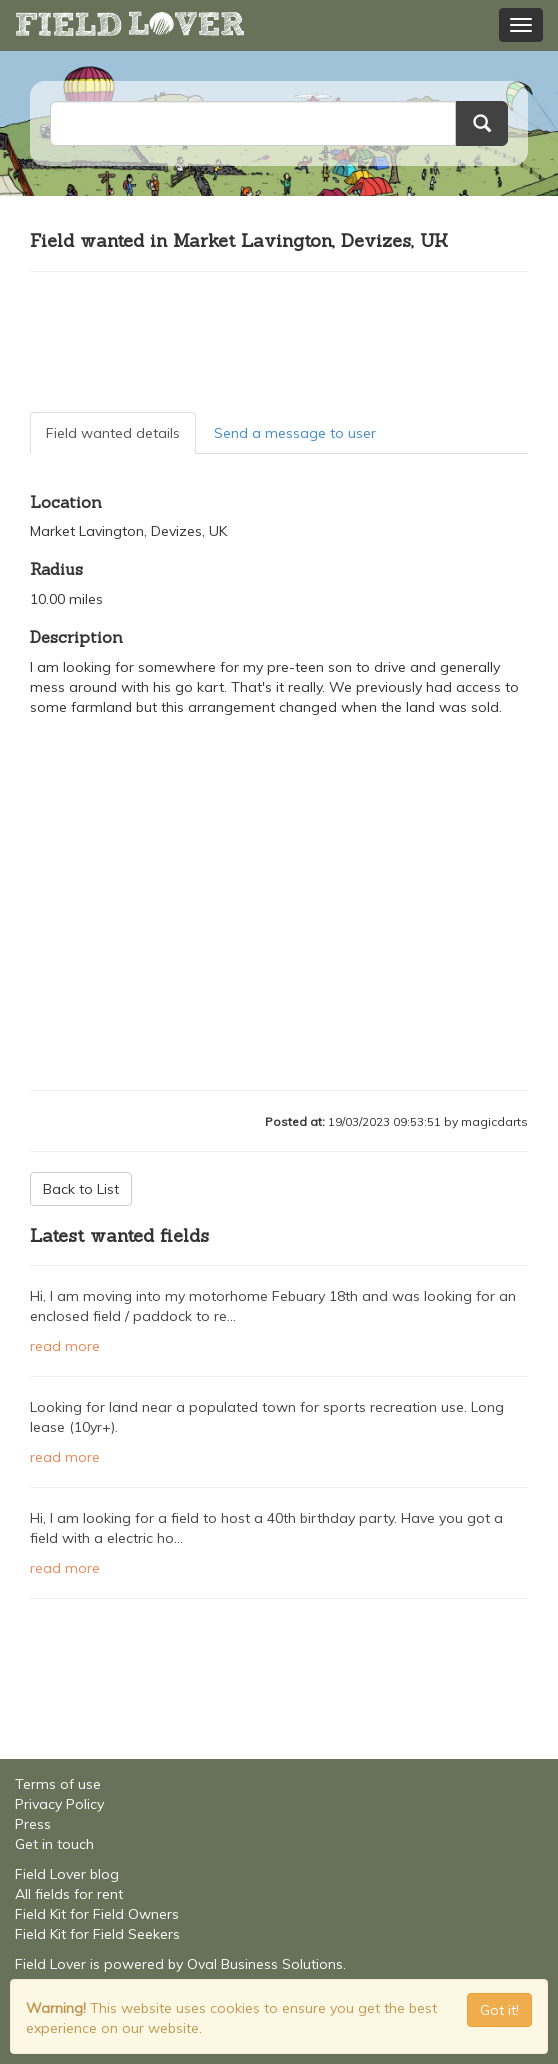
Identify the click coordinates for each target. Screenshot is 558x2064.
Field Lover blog (67, 1874)
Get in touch (54, 1844)
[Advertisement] (279, 342)
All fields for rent (69, 1894)
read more (65, 1346)
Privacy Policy (59, 1804)
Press (33, 1824)
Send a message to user (295, 433)
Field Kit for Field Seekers (97, 1934)
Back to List (81, 1189)
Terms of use (58, 1784)
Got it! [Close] (499, 2010)
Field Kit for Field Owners (97, 1914)
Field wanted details (113, 433)
